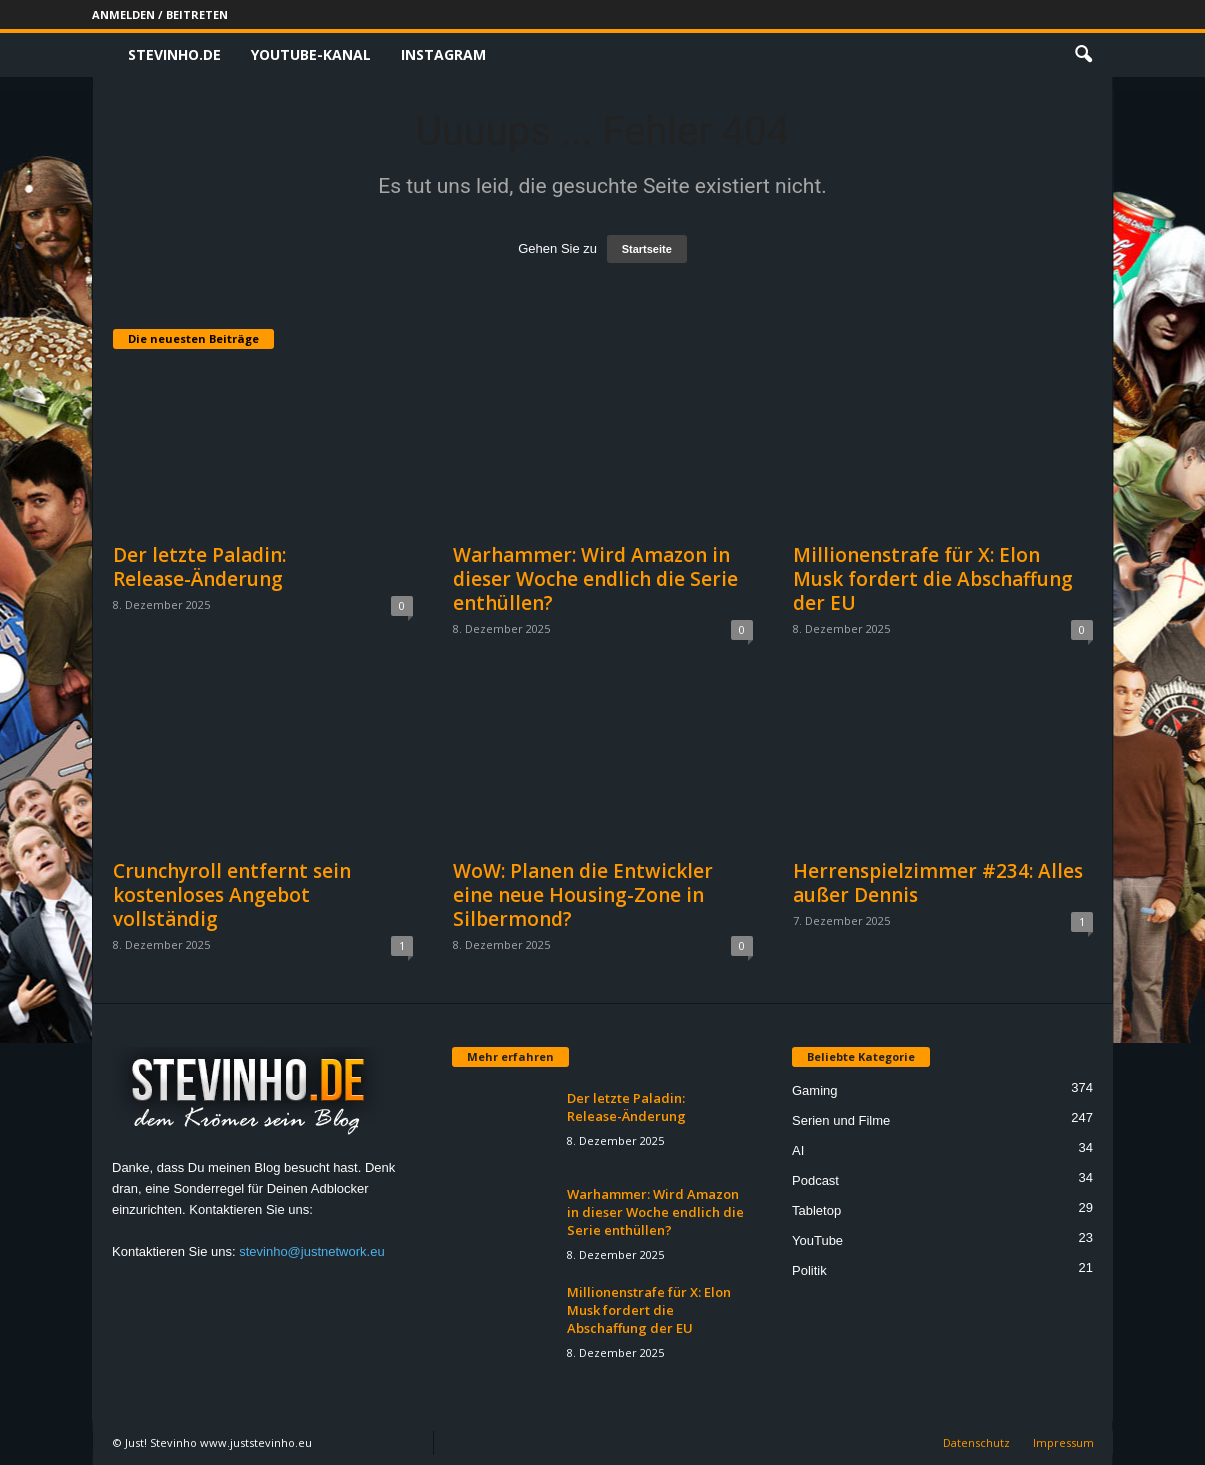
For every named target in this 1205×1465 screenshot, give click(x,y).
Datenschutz (976, 1442)
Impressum (1063, 1442)
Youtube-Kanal (311, 54)
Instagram (443, 54)
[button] (1083, 55)
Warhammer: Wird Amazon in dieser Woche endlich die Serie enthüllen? (595, 579)
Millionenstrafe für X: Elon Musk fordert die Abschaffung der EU (933, 579)
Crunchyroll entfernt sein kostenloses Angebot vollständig (232, 895)
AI (798, 1150)
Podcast (815, 1180)
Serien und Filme (841, 1120)
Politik (809, 1270)
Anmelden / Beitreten (160, 14)
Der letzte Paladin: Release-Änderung (199, 567)
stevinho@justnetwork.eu (311, 1251)
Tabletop (816, 1210)
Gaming (815, 1090)
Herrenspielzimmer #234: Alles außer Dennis (938, 883)
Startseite (647, 249)
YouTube (817, 1240)
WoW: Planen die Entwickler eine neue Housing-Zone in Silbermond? (583, 895)
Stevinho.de (174, 54)
